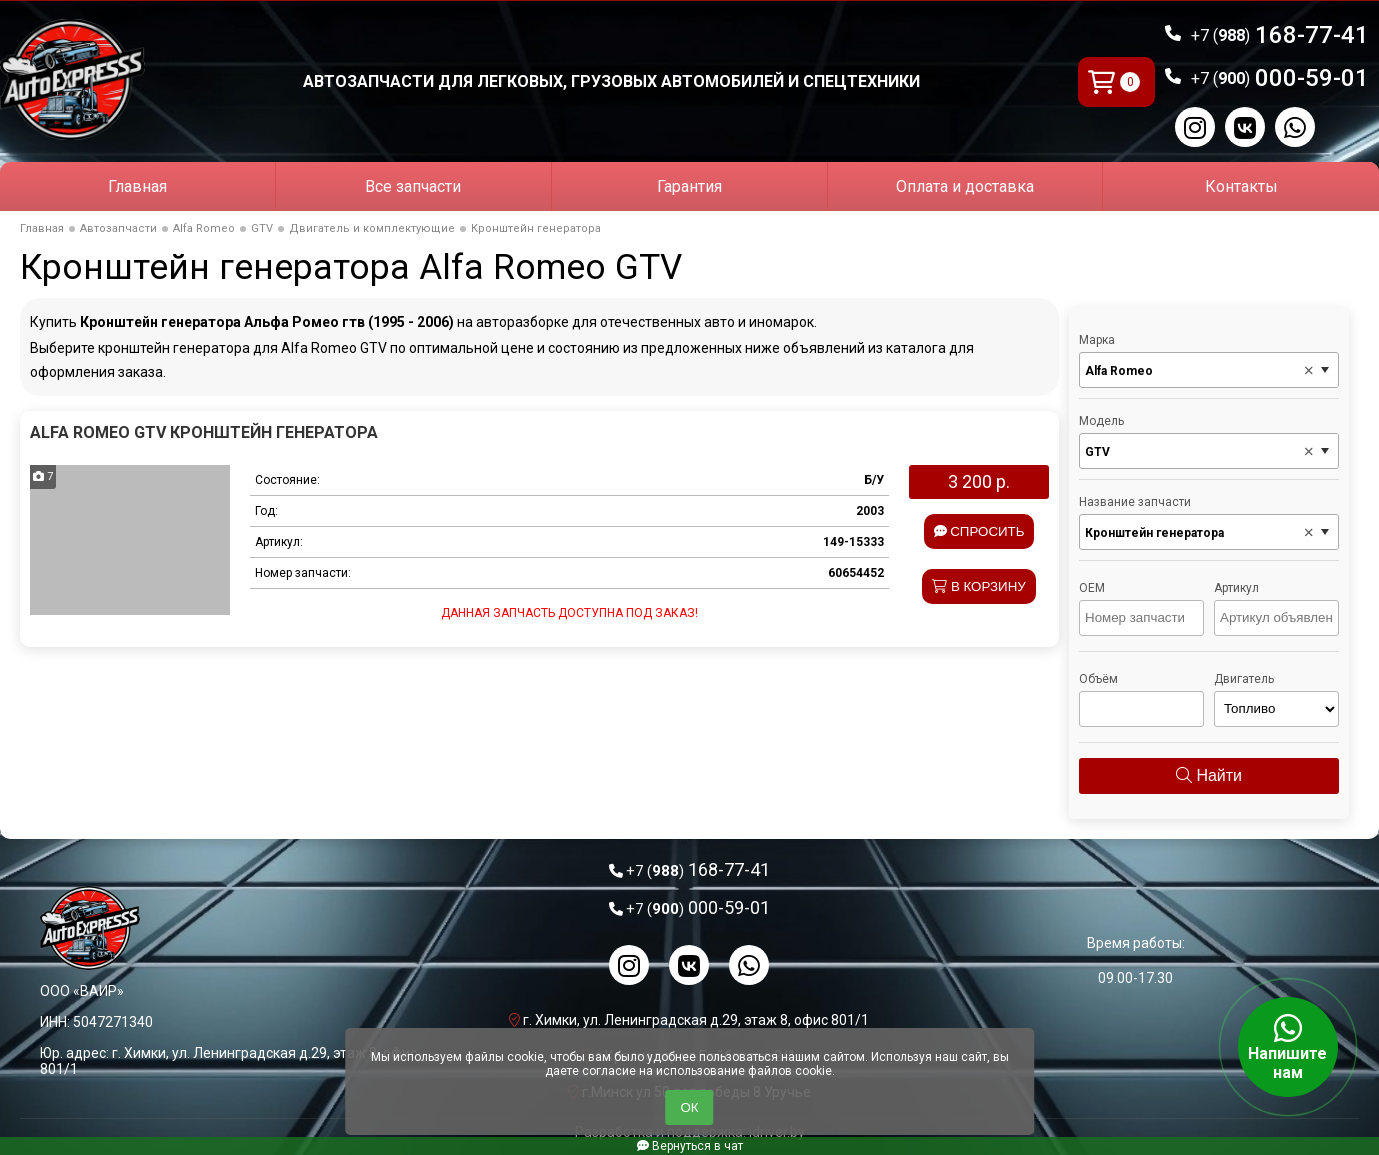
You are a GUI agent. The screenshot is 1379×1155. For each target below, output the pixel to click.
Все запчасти (413, 186)
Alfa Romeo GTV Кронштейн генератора (204, 432)
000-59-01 (1280, 78)
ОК (689, 1107)
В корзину (979, 586)
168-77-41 (1280, 35)
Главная (137, 186)
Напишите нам (1288, 1047)
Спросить (979, 531)
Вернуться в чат (690, 1146)
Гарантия (689, 186)
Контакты (1241, 186)
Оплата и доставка (965, 186)
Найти (1209, 775)
